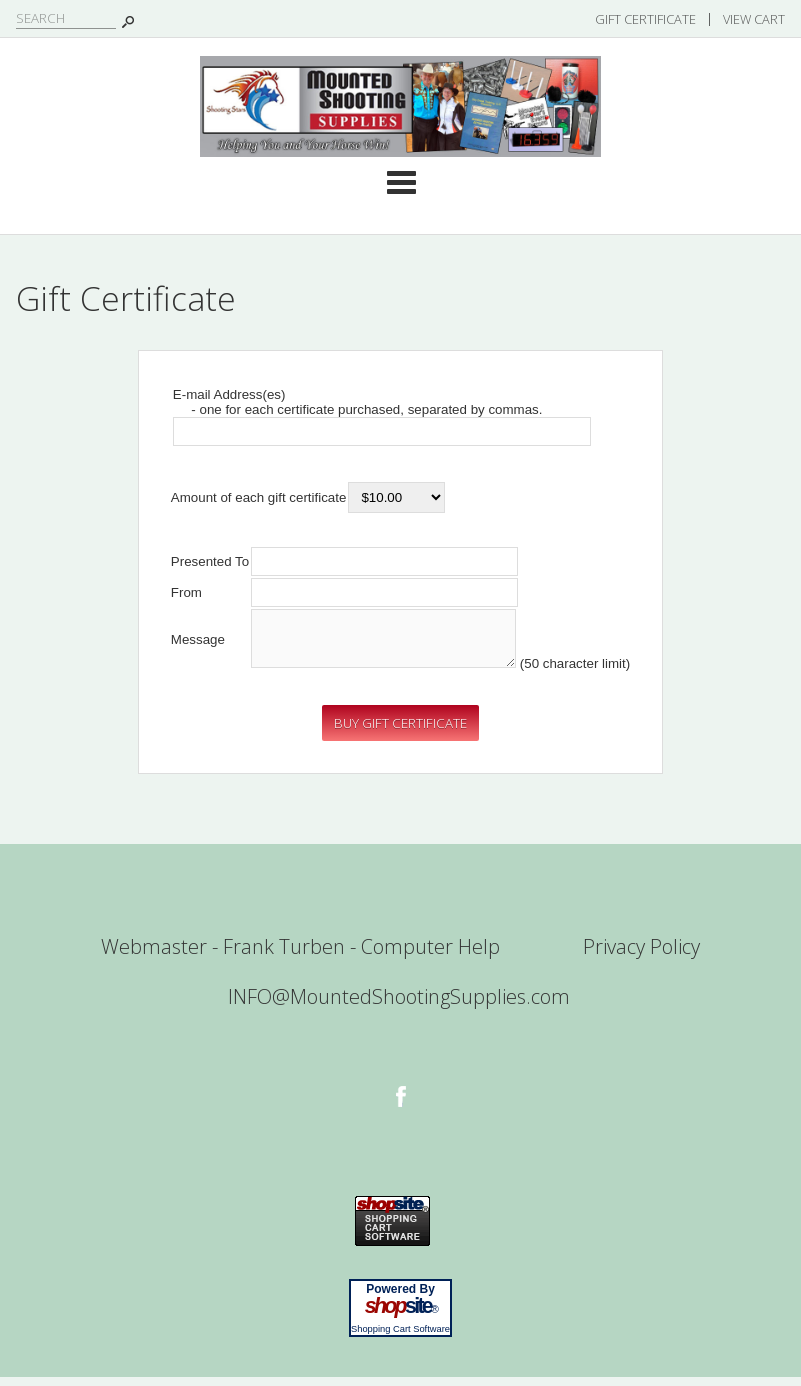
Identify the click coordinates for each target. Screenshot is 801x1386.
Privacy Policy (641, 955)
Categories (401, 182)
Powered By (400, 1298)
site (401, 1315)
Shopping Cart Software (400, 1338)
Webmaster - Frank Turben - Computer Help (300, 955)
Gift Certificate (645, 19)
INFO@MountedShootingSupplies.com (399, 1005)
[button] (400, 732)
